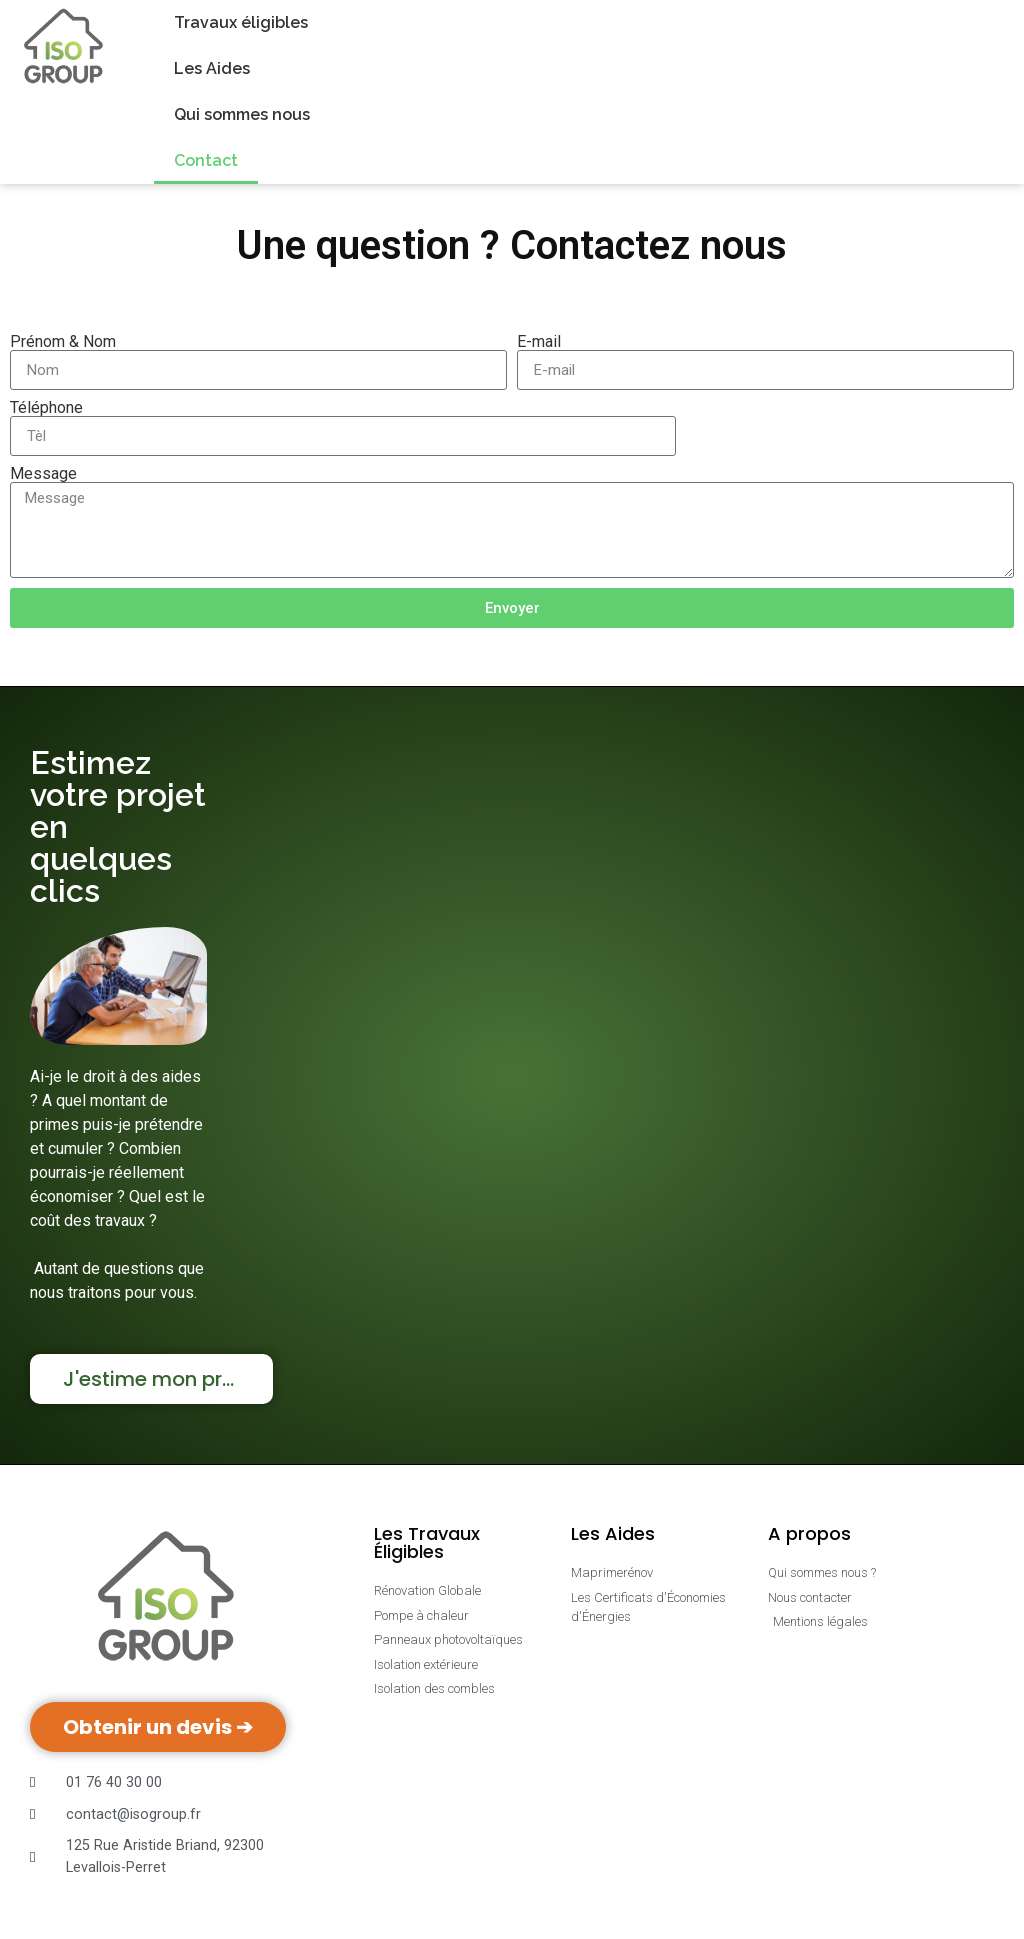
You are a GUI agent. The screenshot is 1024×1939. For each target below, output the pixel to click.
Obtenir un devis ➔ (158, 1727)
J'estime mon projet (162, 1379)
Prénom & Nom (63, 342)
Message (43, 474)
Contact (206, 160)
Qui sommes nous (242, 114)
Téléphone (46, 408)
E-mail (539, 342)
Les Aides (212, 68)
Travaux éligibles (241, 22)
